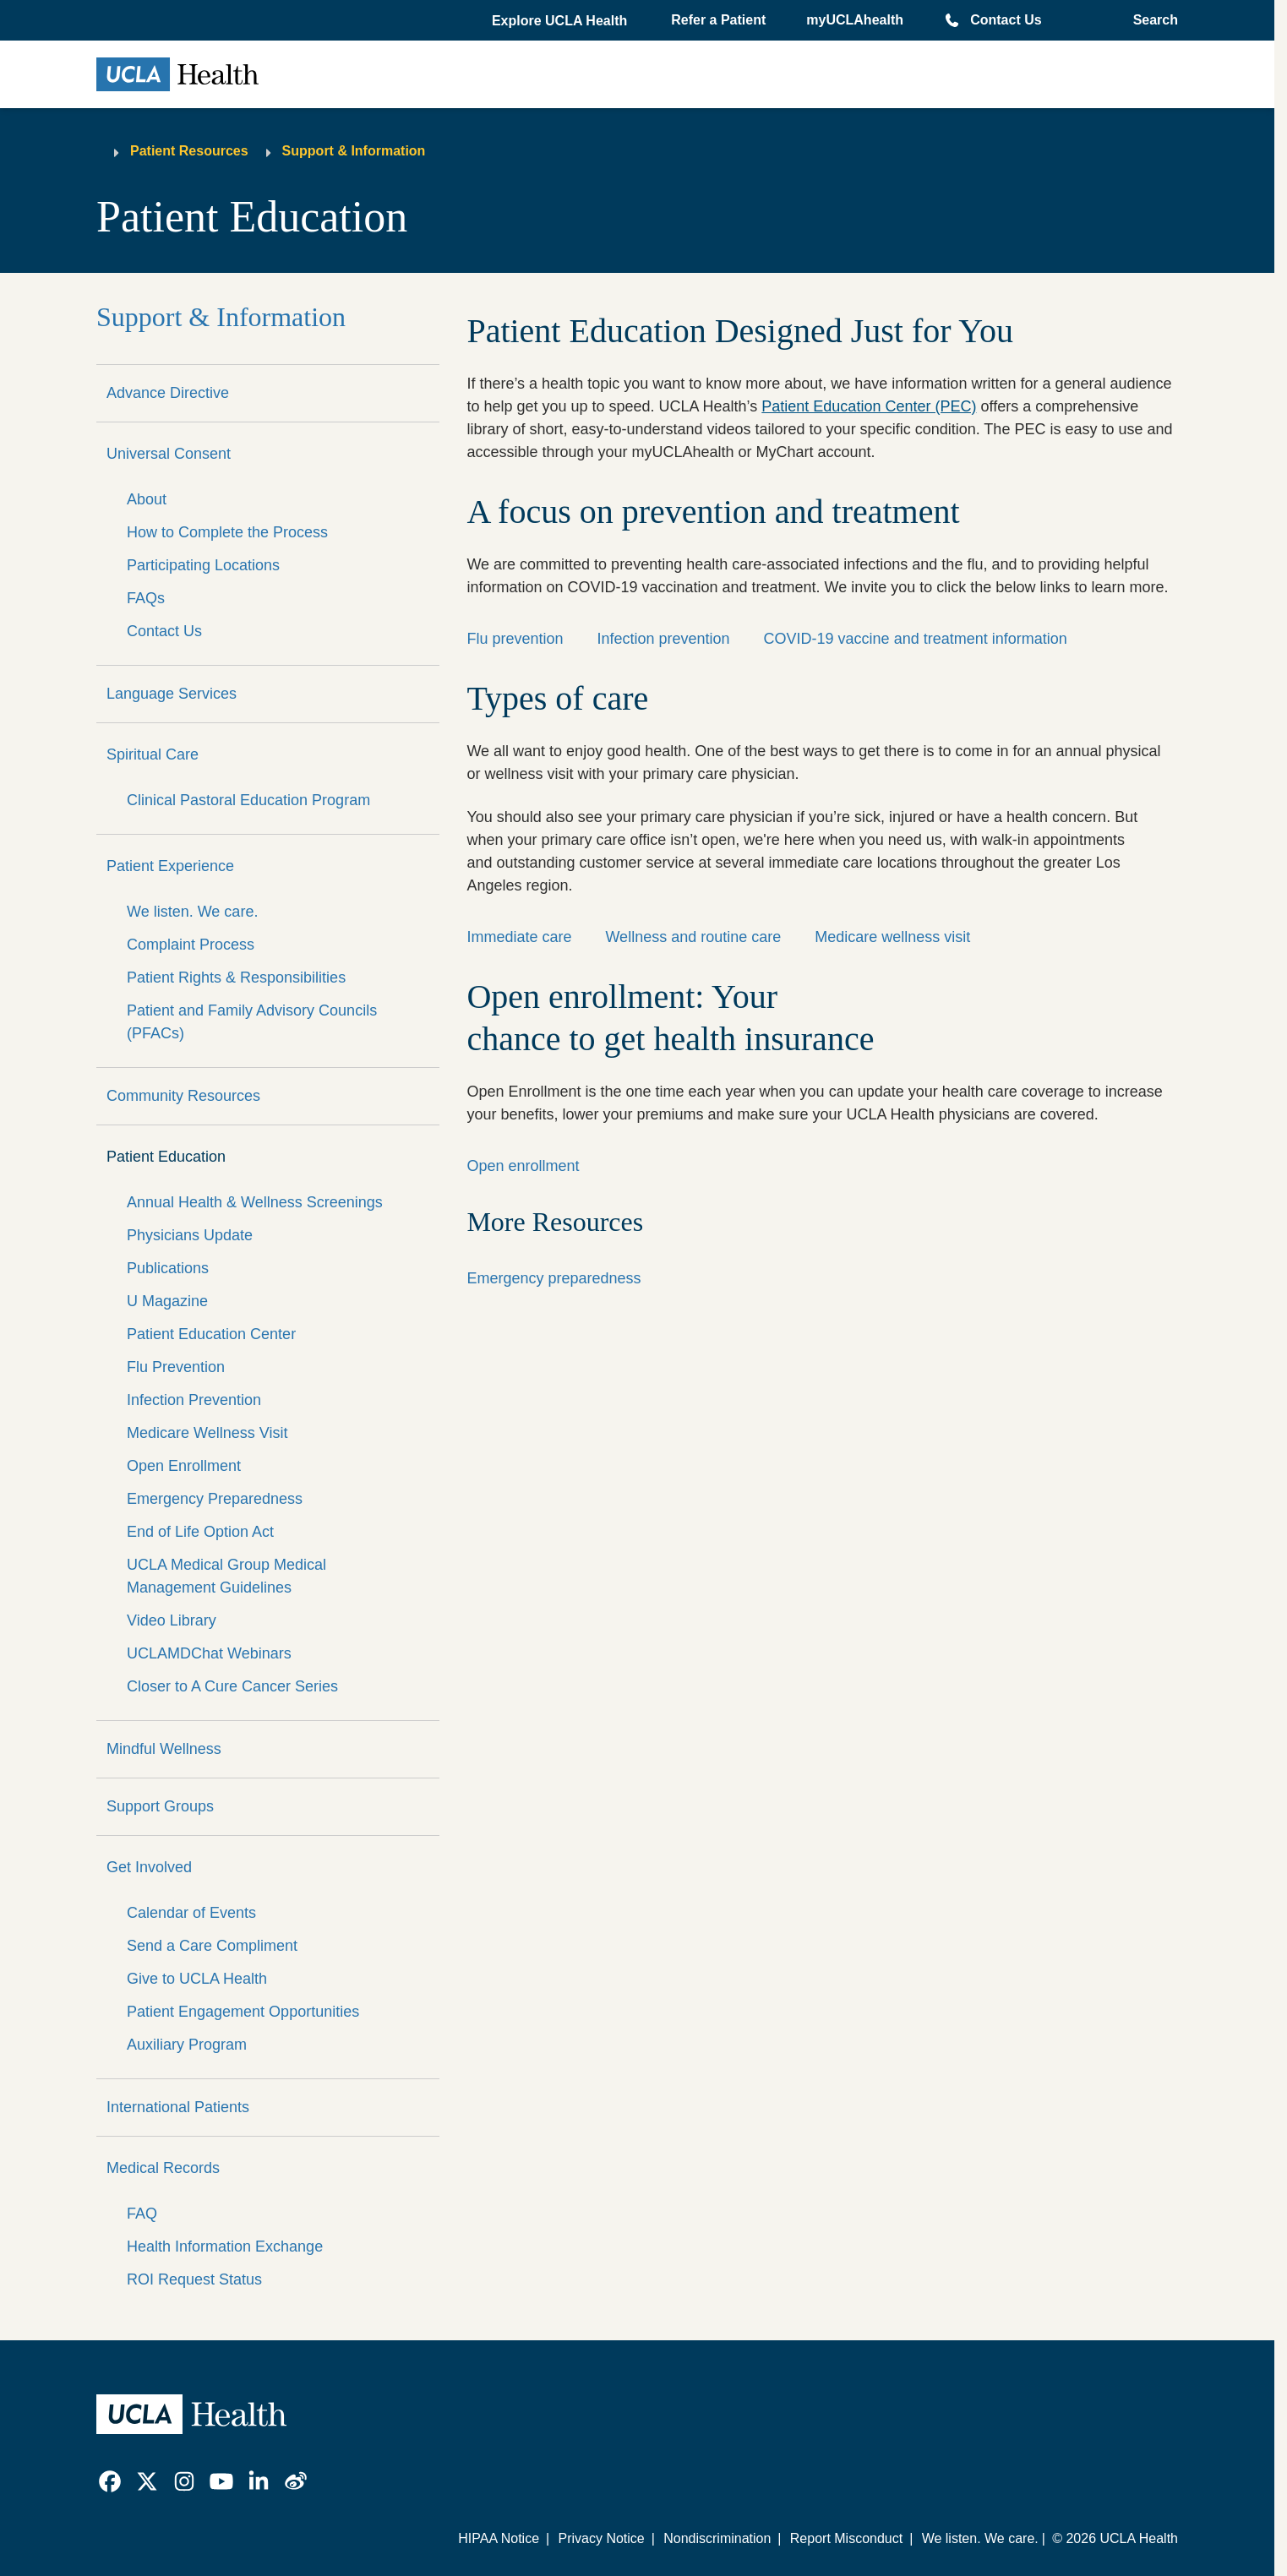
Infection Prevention (194, 1399)
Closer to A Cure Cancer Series (232, 1686)
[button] (561, 21)
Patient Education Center (211, 1334)
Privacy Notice (601, 2538)
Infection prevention (663, 638)
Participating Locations (203, 565)
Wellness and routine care (693, 937)
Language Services (171, 693)
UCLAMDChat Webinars (209, 1653)
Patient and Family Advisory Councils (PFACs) (252, 1022)
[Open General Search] (1150, 20)
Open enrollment (522, 1165)
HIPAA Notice (498, 2538)
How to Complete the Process (227, 532)
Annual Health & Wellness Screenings (255, 1202)
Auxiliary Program (187, 2044)
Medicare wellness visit (892, 937)
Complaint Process (190, 944)
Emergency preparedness (553, 1278)
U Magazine (167, 1301)
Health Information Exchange (225, 2246)
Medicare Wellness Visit (207, 1432)
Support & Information (354, 151)
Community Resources (183, 1095)
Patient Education (166, 1156)
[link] (109, 2481)
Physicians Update (190, 1235)
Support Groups (160, 1806)
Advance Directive (167, 392)
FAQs (146, 598)
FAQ (142, 2213)
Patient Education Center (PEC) (868, 406)
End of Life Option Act (200, 1531)
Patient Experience (170, 866)
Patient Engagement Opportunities (243, 2011)
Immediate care (518, 937)
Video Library (171, 1620)
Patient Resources (189, 151)
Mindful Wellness (163, 1748)
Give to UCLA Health (197, 1978)
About (146, 499)
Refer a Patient (718, 20)
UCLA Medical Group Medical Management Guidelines (226, 1576)
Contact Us (1005, 20)
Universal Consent (168, 453)
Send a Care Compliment (212, 1945)
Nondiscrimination (717, 2538)
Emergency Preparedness (215, 1498)
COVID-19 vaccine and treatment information (915, 638)
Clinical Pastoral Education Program (248, 800)
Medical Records (163, 2167)
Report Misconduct (846, 2538)
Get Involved (149, 1867)
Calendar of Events (191, 1912)
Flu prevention (514, 638)
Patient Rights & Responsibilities (236, 977)
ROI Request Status (194, 2279)
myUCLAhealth (854, 20)
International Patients (177, 2107)
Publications (168, 1268)
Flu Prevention (176, 1367)
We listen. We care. (192, 911)
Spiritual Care (152, 754)
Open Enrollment (184, 1465)
